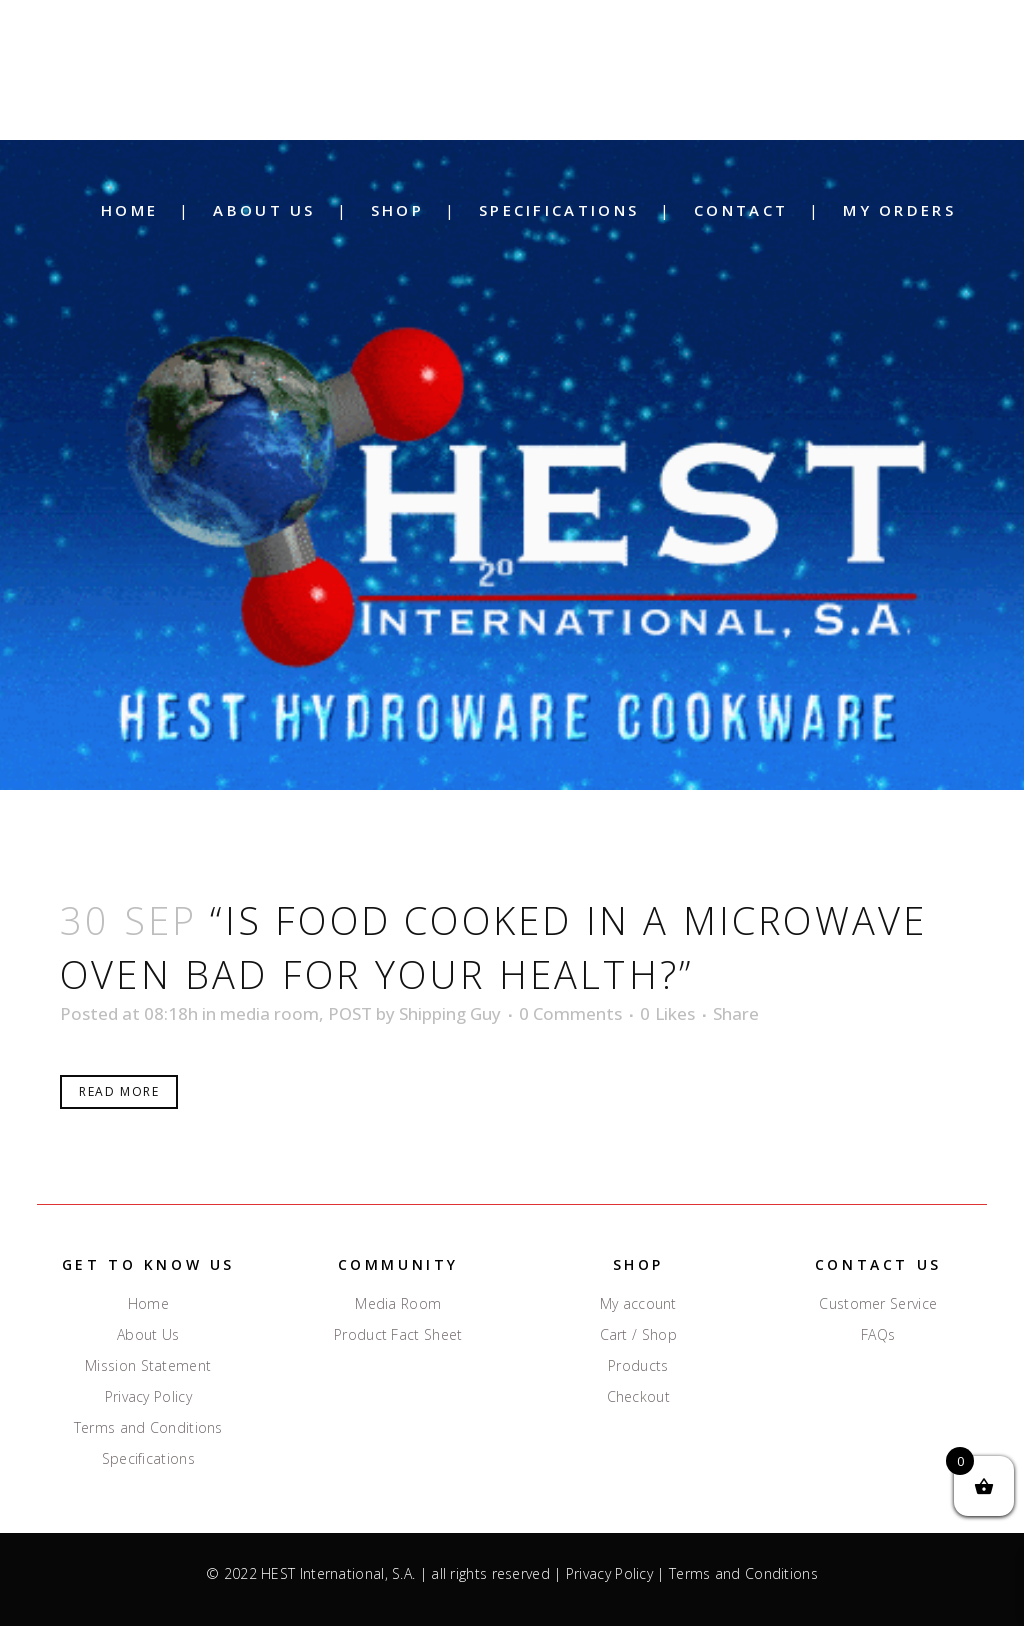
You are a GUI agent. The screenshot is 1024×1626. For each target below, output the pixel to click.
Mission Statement (148, 1366)
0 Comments (570, 1013)
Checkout (638, 1397)
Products (638, 1366)
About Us (148, 1335)
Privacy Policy (148, 1397)
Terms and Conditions (148, 1428)
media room (269, 1013)
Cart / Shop (638, 1335)
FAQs (878, 1335)
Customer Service (878, 1304)
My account (638, 1304)
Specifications (148, 1459)
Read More (119, 1091)
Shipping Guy (450, 1013)
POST (350, 1013)
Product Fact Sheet (398, 1335)
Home (148, 1304)
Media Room (398, 1304)
